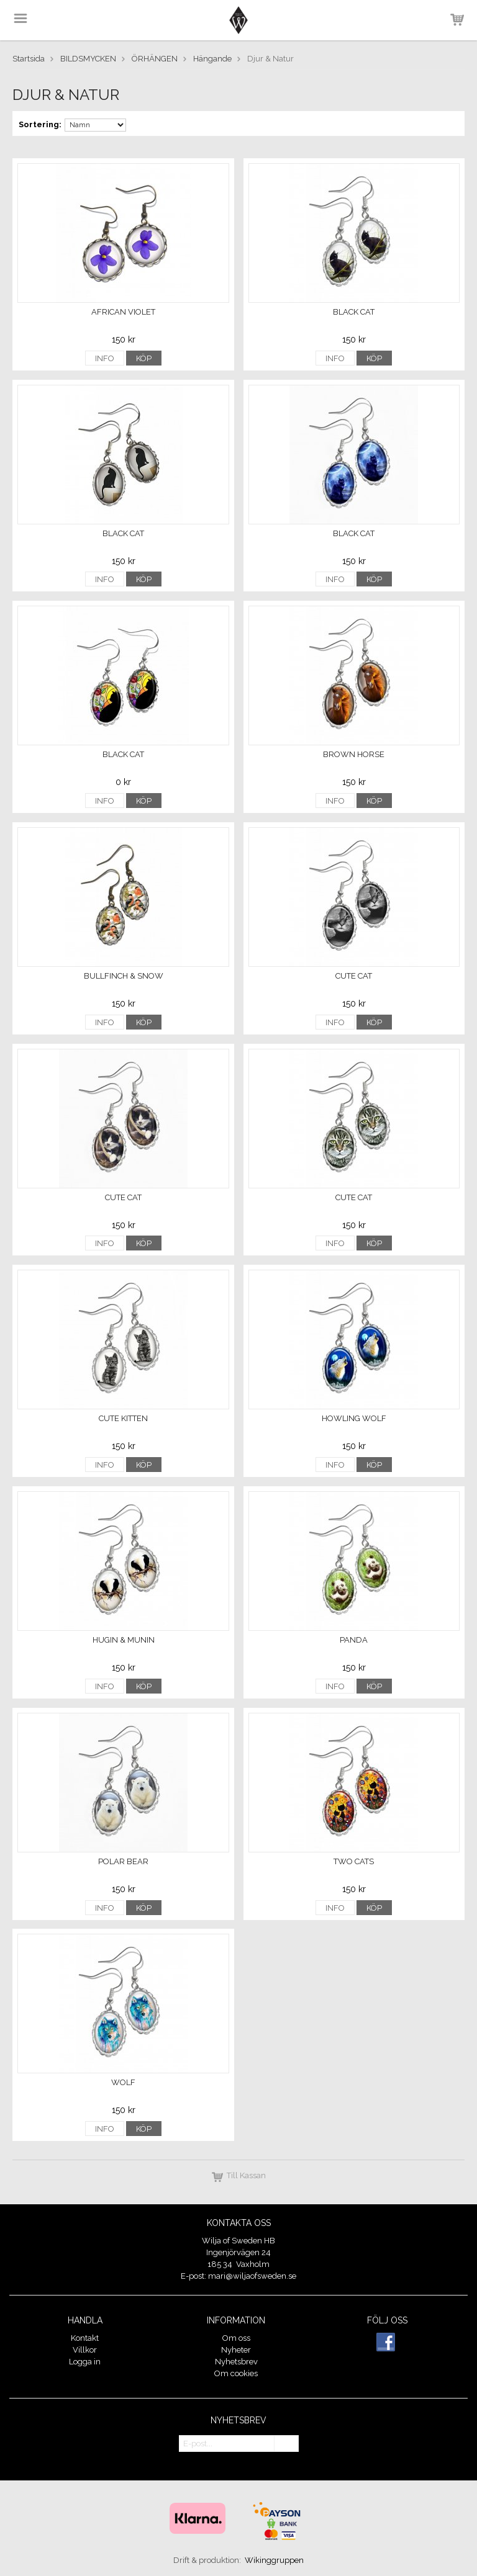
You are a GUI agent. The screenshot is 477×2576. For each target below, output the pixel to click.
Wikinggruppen (274, 2560)
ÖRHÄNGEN (155, 58)
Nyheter (236, 2349)
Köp (144, 358)
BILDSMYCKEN (88, 58)
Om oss (236, 2338)
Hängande (212, 58)
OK (286, 2444)
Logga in (85, 2361)
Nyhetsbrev (236, 2361)
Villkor (85, 2349)
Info (104, 358)
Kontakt (85, 2338)
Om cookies (236, 2373)
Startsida (28, 58)
